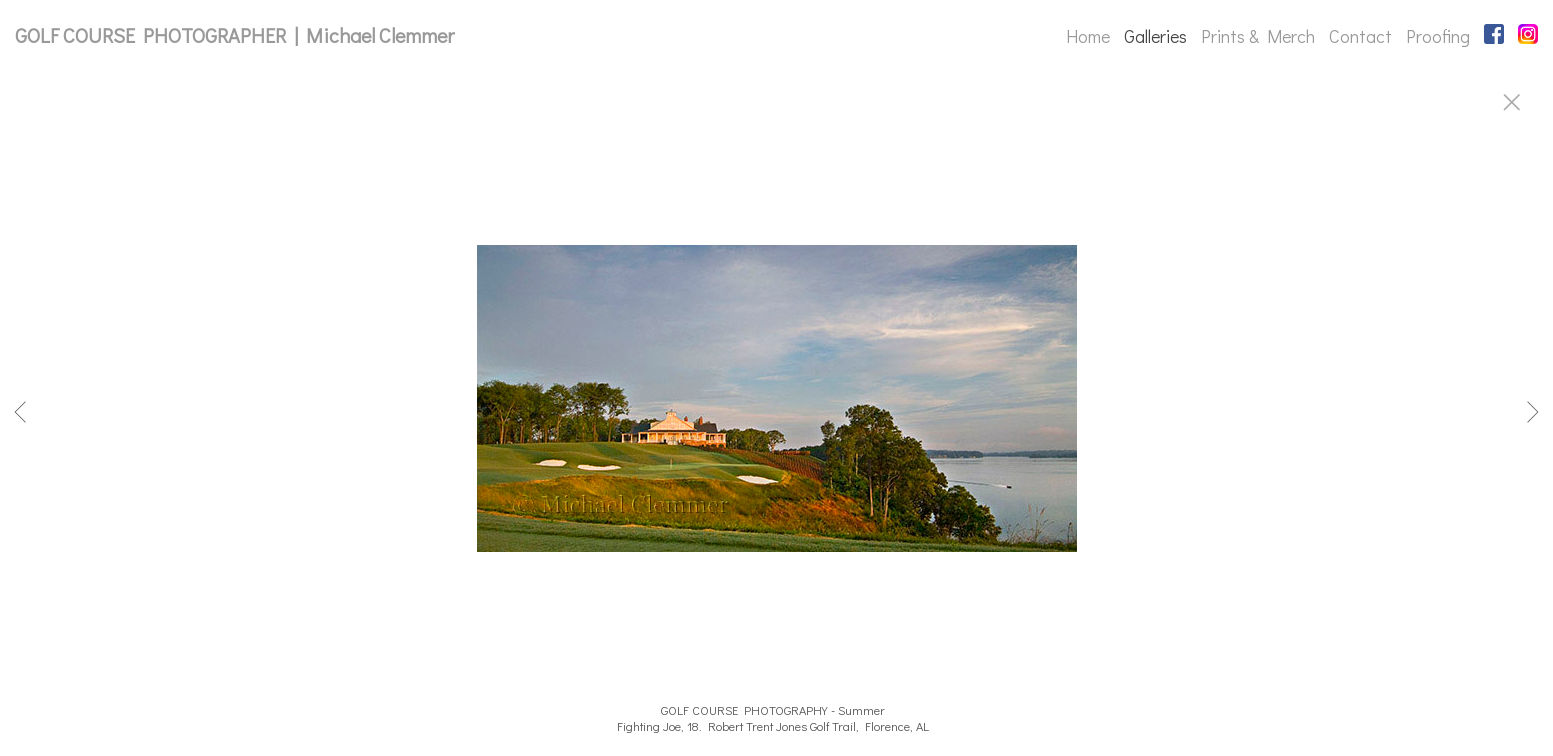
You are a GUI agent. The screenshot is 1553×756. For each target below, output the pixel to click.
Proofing (1438, 36)
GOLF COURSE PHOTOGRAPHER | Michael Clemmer (234, 35)
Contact (1360, 36)
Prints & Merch (1258, 36)
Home (1088, 36)
